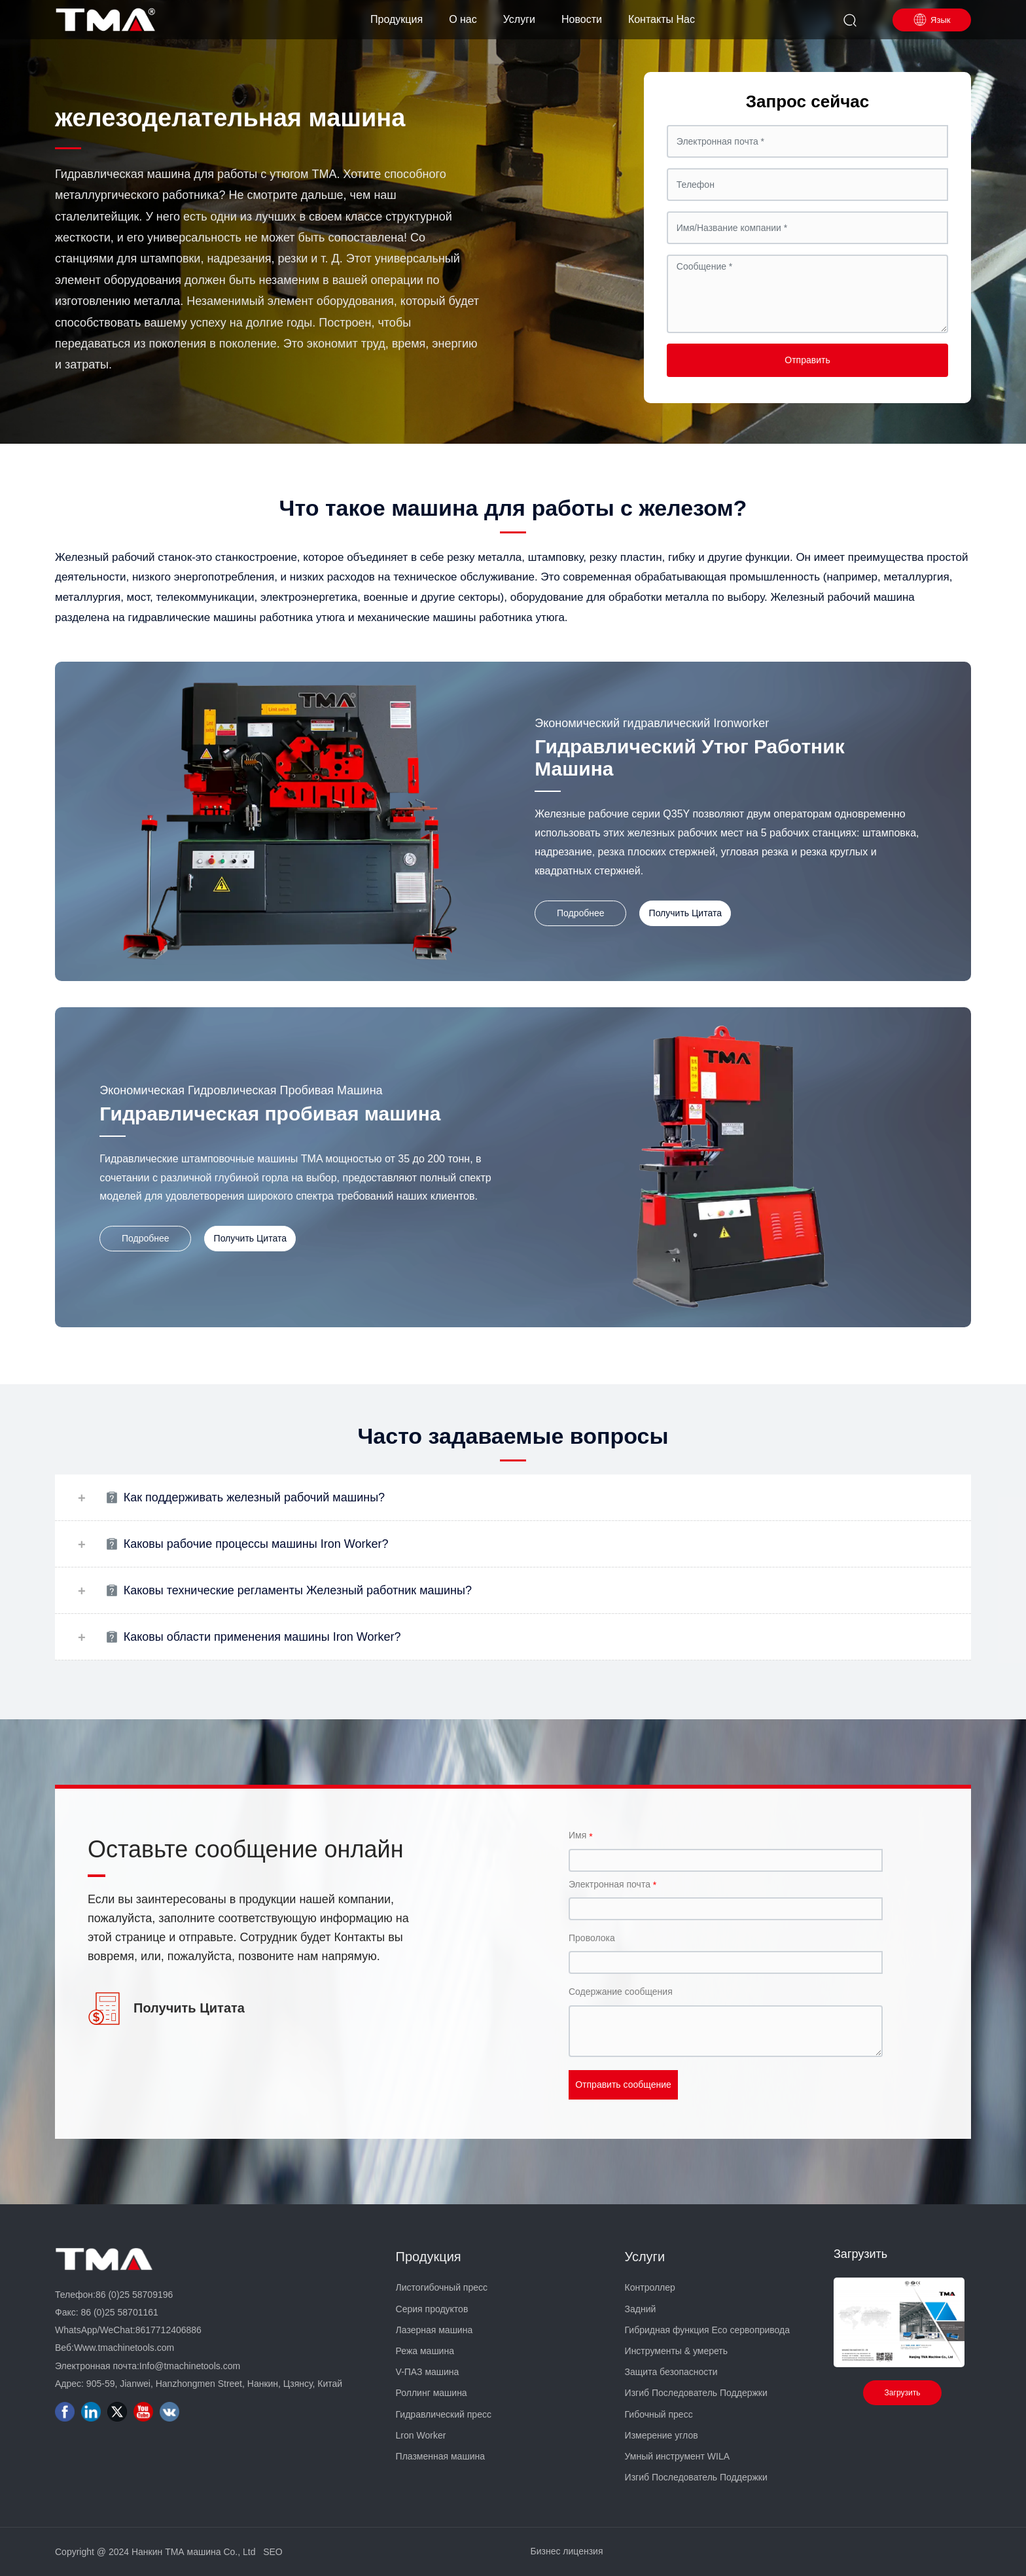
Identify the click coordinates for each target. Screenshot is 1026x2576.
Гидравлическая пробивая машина (269, 1113)
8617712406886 (168, 2330)
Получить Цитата (189, 2008)
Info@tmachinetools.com (189, 2366)
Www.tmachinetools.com (124, 2347)
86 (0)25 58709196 (134, 2294)
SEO (273, 2552)
